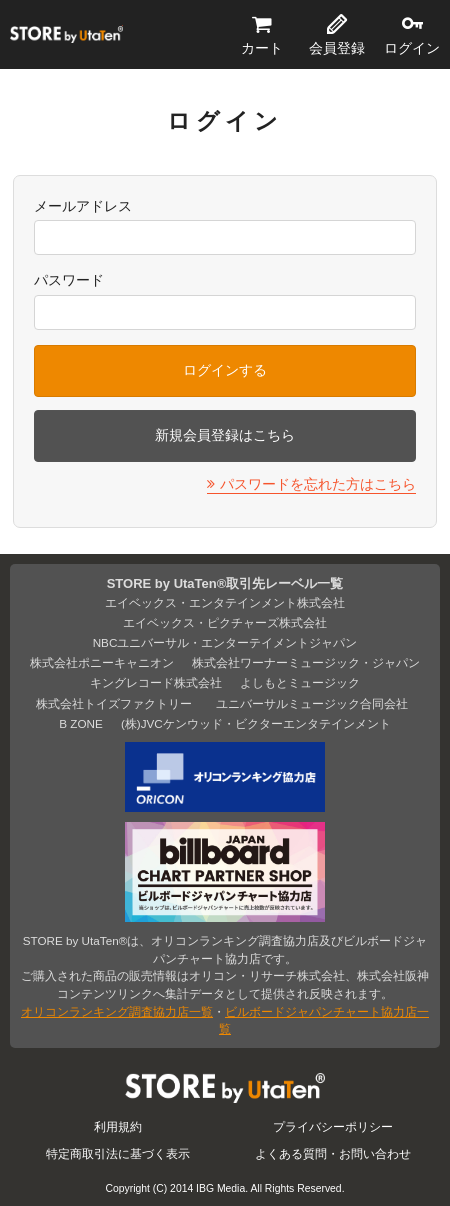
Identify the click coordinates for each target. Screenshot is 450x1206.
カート (262, 48)
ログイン (412, 48)
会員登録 (337, 48)
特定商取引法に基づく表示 (118, 1153)
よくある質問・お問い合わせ (333, 1153)
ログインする (225, 370)
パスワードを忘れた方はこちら (318, 484)
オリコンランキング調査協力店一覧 (117, 1011)
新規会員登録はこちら (225, 435)
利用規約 (118, 1126)
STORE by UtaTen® (66, 35)
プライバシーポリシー (333, 1126)
